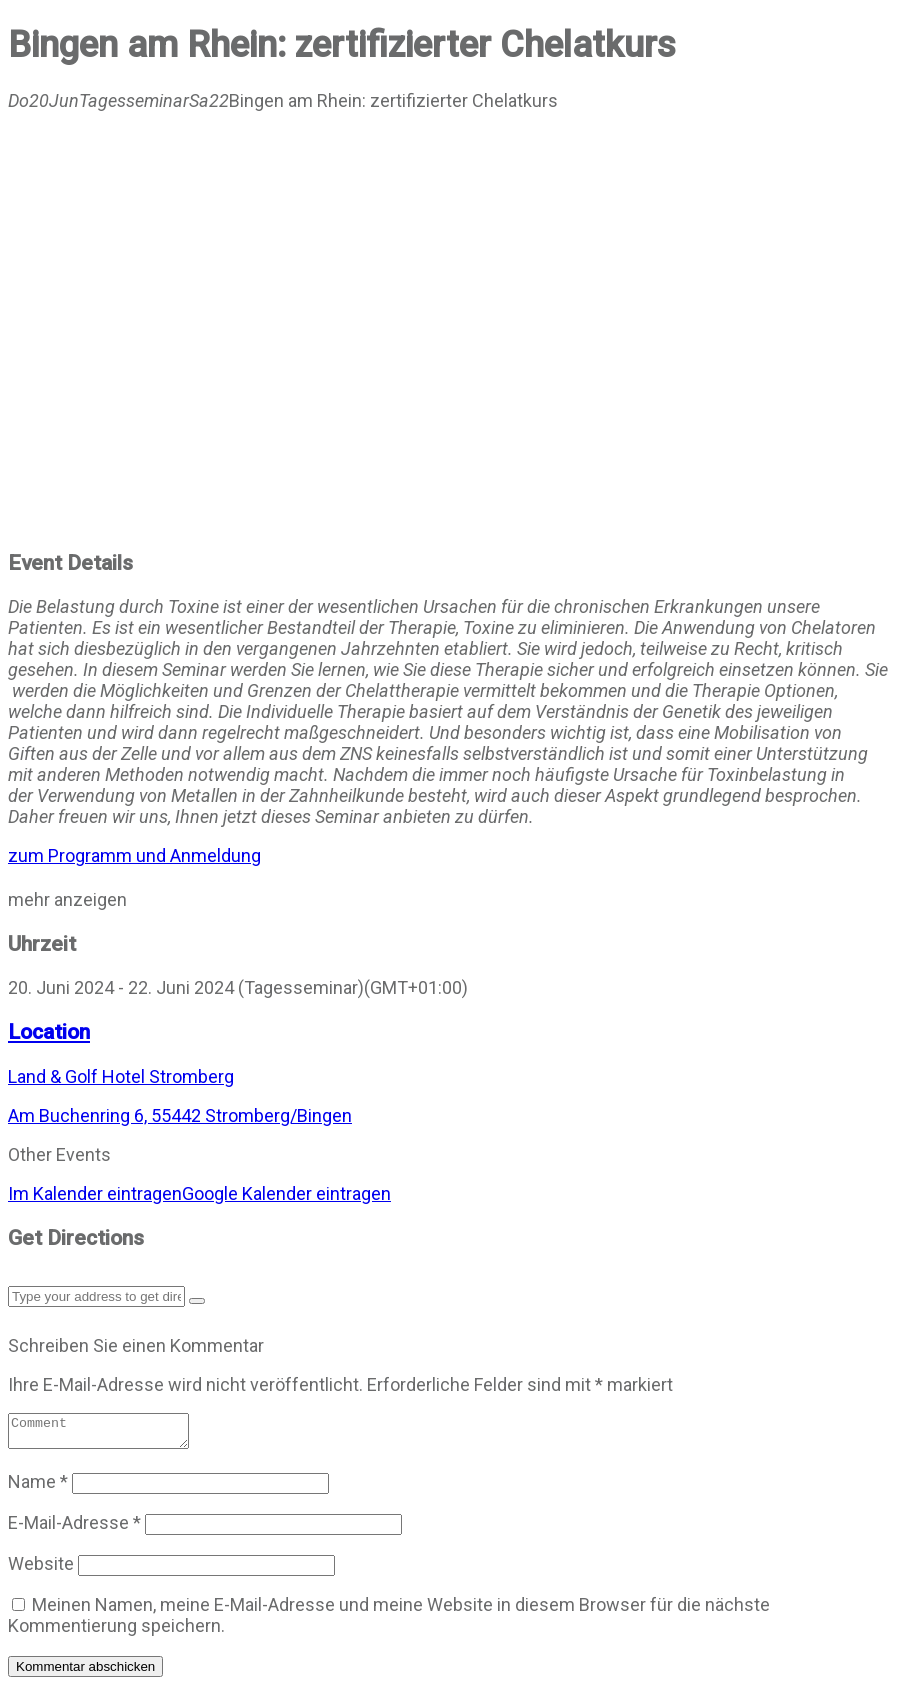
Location (49, 1031)
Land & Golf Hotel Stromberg (121, 1076)
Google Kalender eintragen (286, 1193)
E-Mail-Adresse (74, 1528)
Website (41, 1569)
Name (38, 1487)
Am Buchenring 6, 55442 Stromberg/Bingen (180, 1115)
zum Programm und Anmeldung (134, 855)
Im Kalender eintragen (95, 1193)
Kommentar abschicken (85, 1672)
